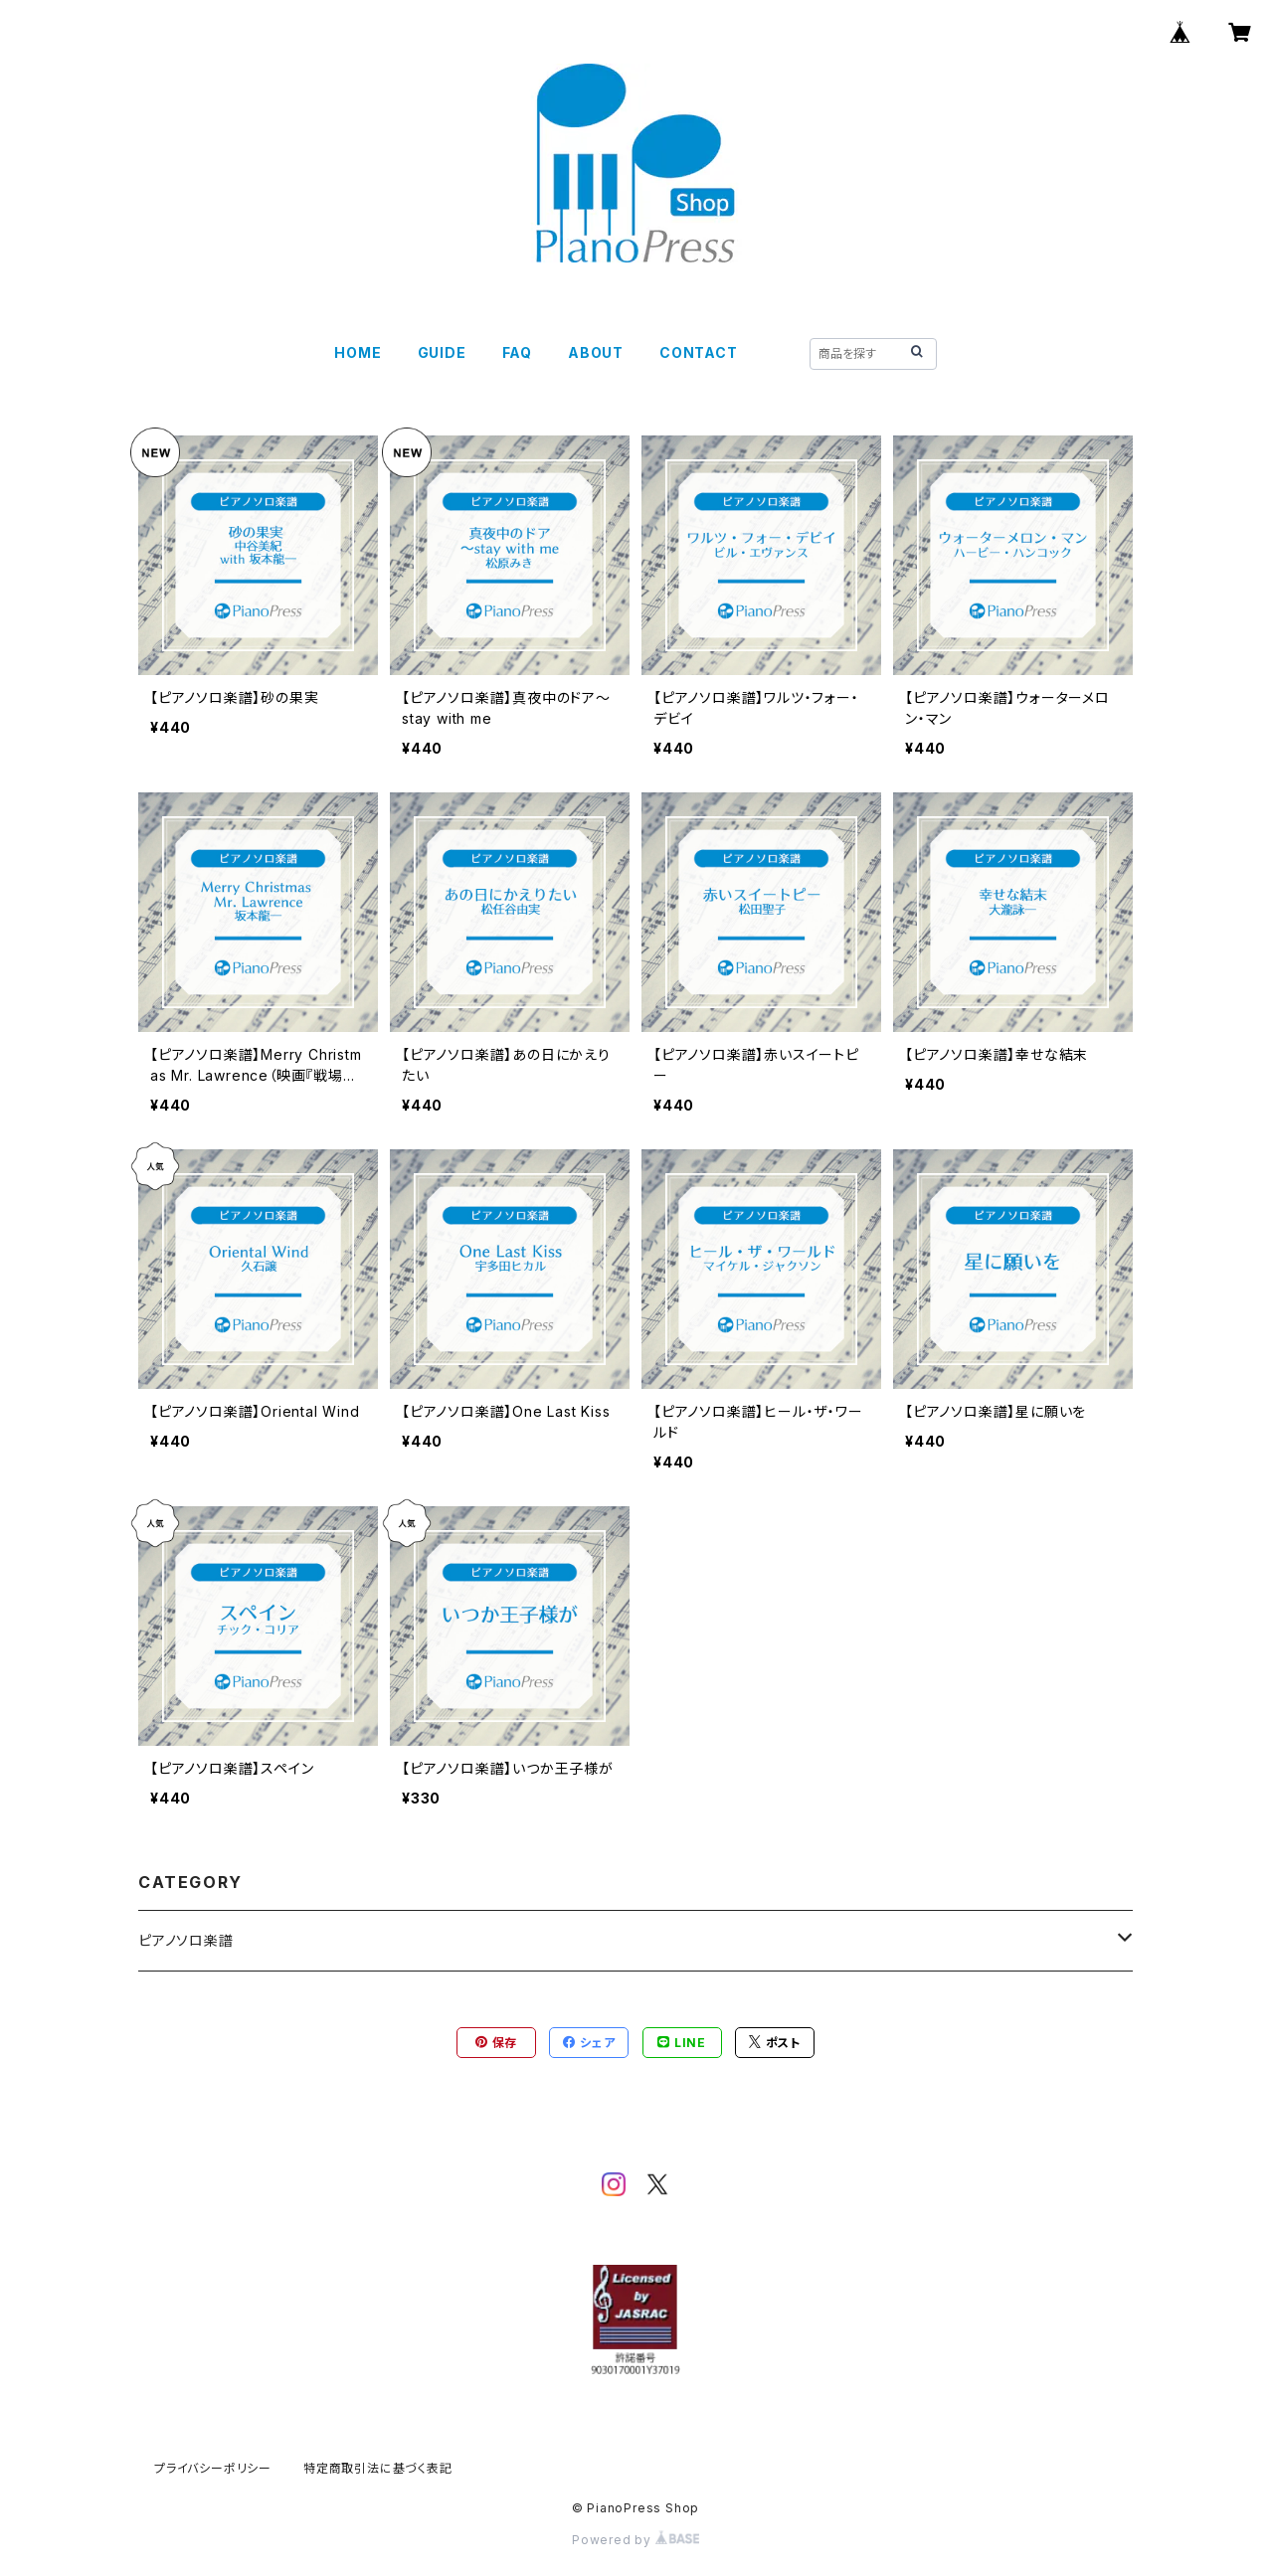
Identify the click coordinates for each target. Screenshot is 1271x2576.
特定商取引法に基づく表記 (378, 2468)
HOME (357, 352)
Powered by (635, 2539)
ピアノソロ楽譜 (186, 1940)
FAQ (517, 352)
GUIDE (442, 352)
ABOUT (596, 352)
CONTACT (698, 352)
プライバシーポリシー (213, 2468)
